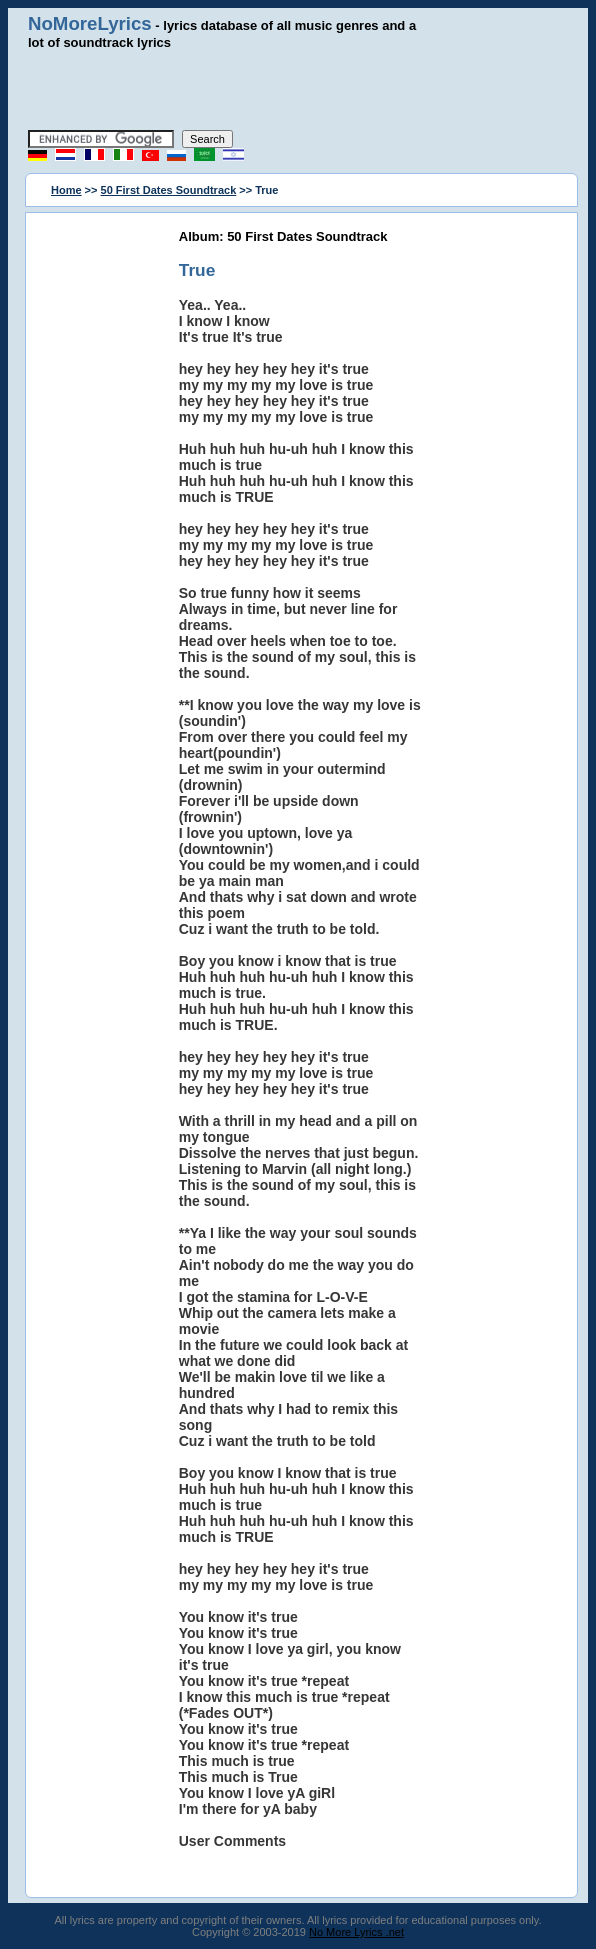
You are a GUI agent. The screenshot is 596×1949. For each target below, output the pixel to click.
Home (66, 190)
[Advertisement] (298, 90)
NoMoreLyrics (90, 23)
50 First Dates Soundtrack (169, 190)
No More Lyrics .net (356, 1932)
